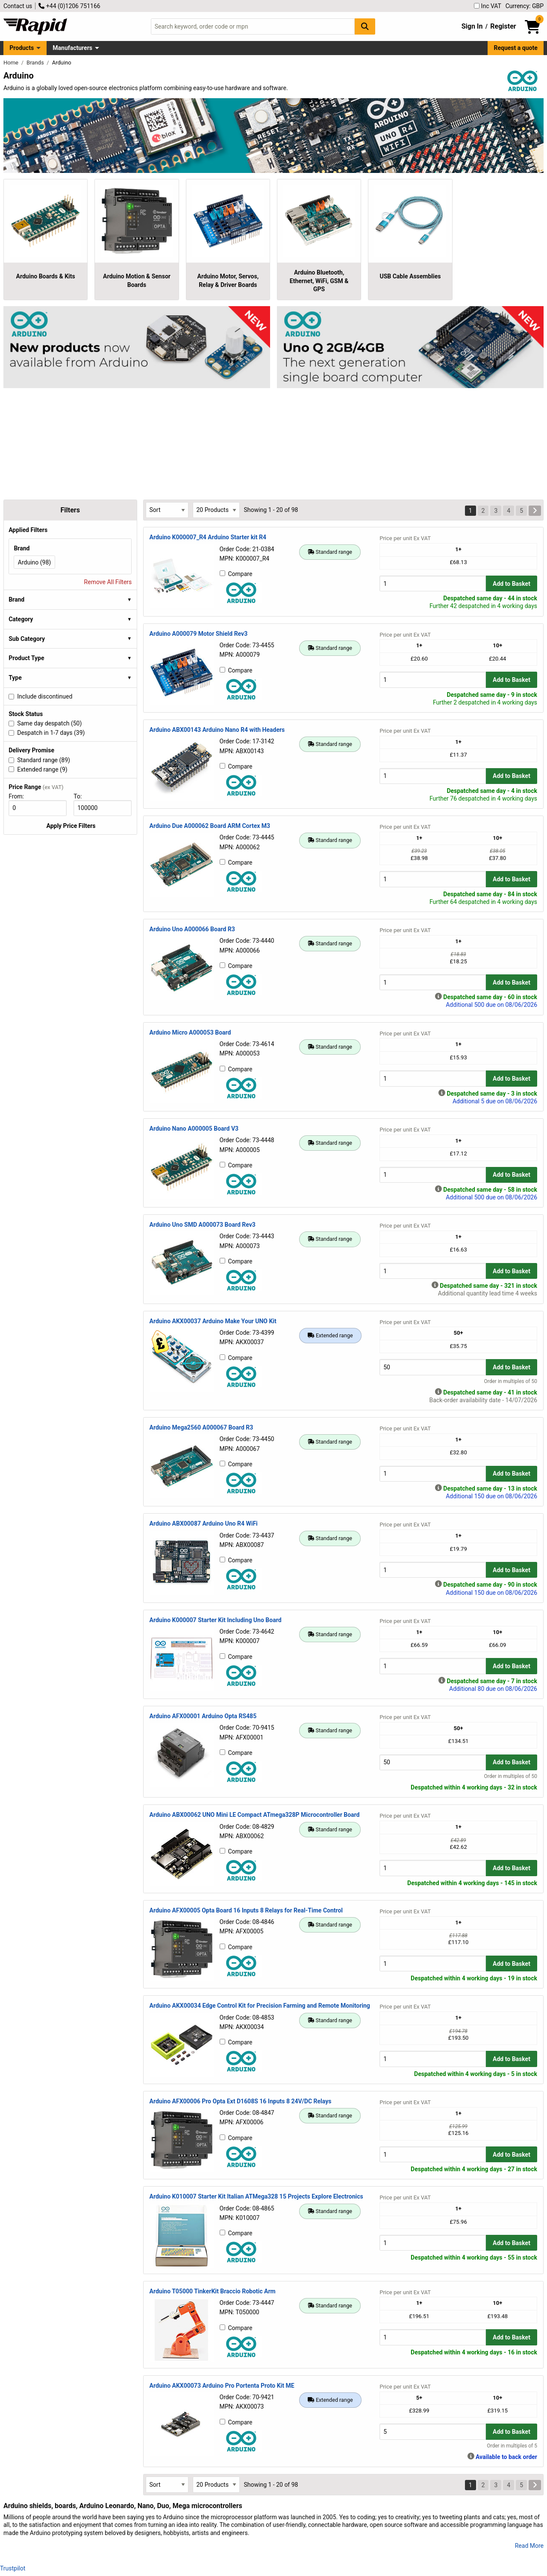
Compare (236, 573)
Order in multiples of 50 (510, 1381)
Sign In (472, 26)
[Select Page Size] (216, 510)
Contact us (17, 6)
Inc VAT (487, 6)
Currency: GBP (525, 6)
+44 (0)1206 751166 (69, 6)
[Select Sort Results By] (167, 510)
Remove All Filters (108, 582)
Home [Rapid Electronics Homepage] (11, 62)
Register (503, 26)
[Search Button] (365, 26)
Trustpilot (12, 2568)
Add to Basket (511, 583)
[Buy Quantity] (432, 583)
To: (81, 796)
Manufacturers (72, 47)
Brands (35, 62)
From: (20, 796)
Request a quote (516, 47)
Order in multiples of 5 (512, 2446)
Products (21, 47)
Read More (529, 2546)
